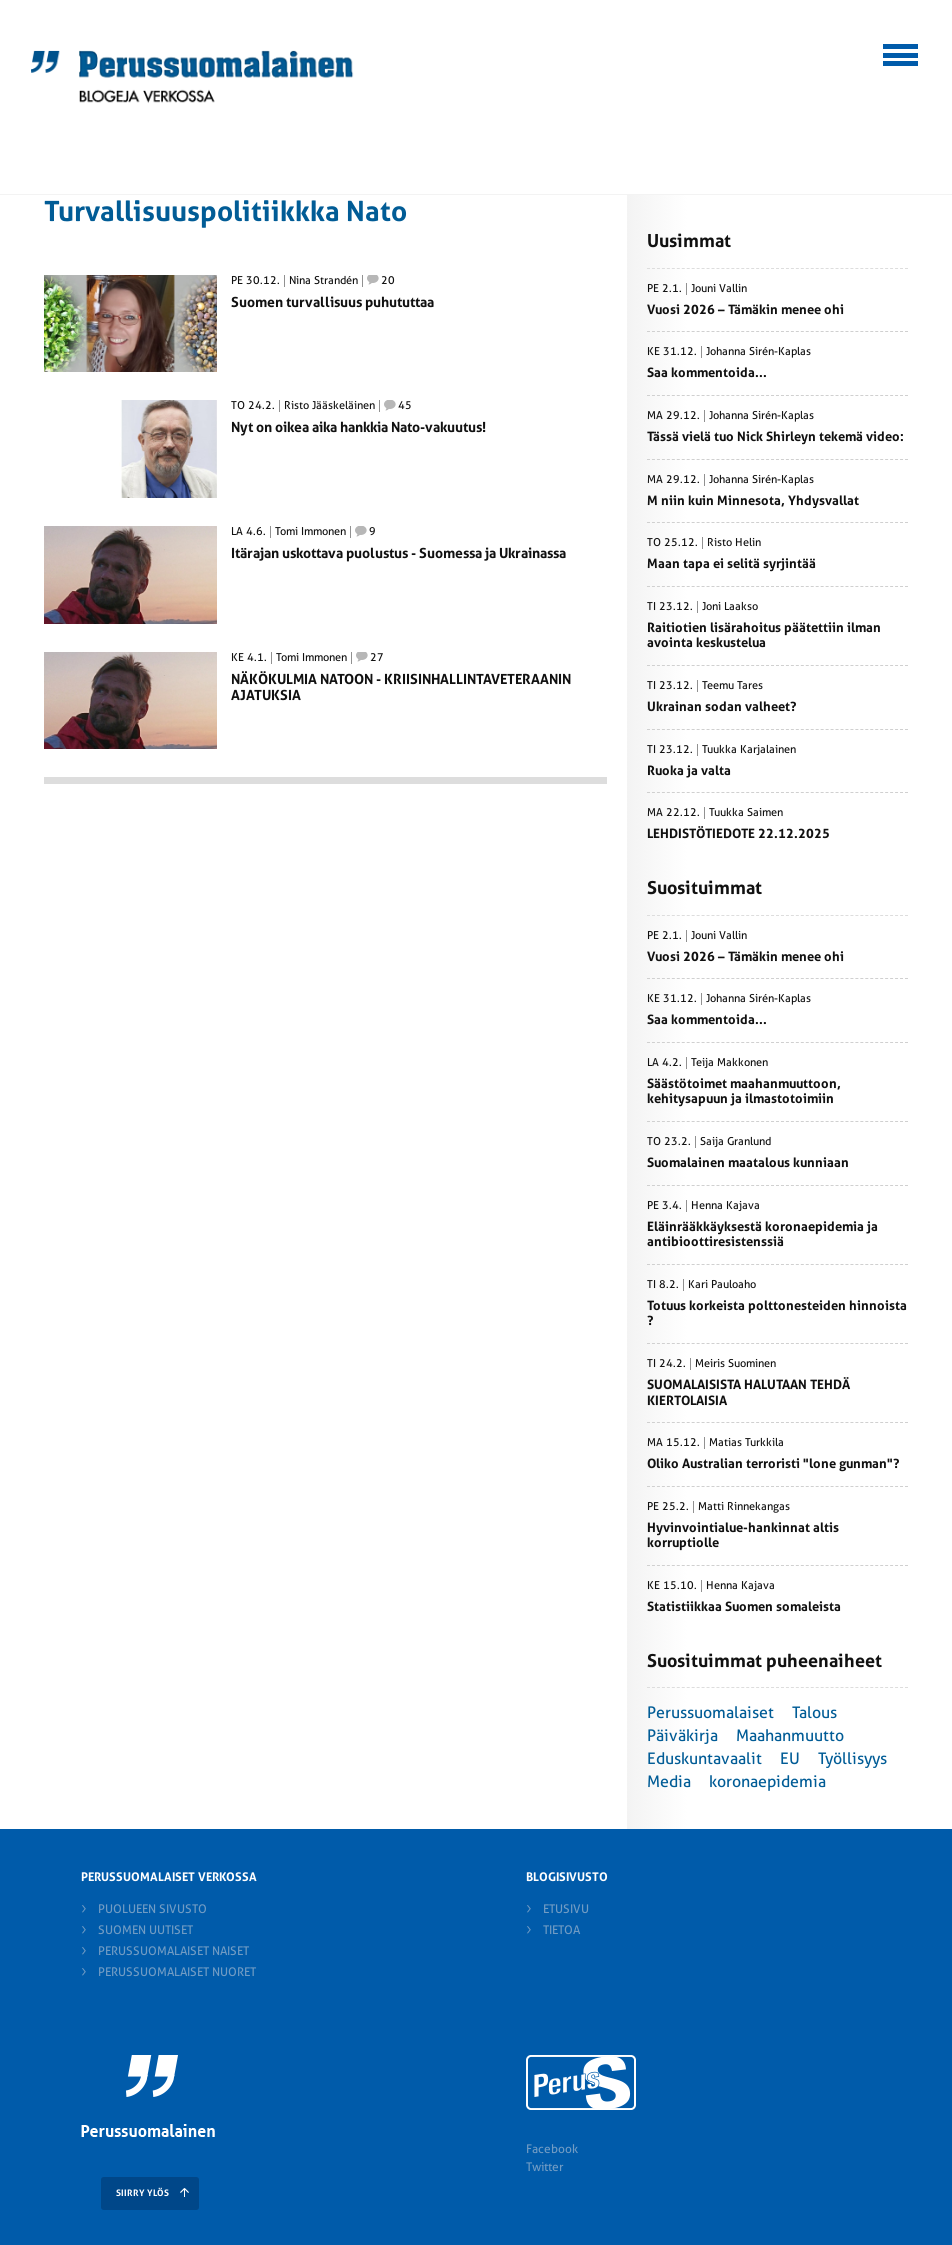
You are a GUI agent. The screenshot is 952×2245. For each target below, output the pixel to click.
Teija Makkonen (729, 1063)
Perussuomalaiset (710, 1712)
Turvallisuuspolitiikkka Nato (225, 211)
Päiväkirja (682, 1735)
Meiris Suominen (735, 1364)
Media (669, 1781)
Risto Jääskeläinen (329, 406)
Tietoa (561, 1930)
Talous (814, 1712)
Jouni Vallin (719, 289)
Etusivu (566, 1909)
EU (790, 1758)
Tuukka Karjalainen (749, 750)
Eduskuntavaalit (704, 1758)
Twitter (544, 2167)
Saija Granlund (735, 1142)
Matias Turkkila (746, 1443)
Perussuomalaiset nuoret (177, 1972)
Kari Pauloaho (722, 1285)
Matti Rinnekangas (744, 1507)
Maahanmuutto (790, 1735)
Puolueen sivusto (152, 1909)
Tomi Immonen (310, 532)
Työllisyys (852, 1758)
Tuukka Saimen (746, 813)
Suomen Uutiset (145, 1930)
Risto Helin (734, 543)
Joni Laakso (730, 607)
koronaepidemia (767, 1781)
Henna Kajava (725, 1206)
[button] (901, 52)
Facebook (552, 2149)
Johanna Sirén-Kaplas (758, 352)
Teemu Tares (732, 686)
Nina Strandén (323, 281)
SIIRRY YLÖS (142, 2193)
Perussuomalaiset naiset (173, 1951)
